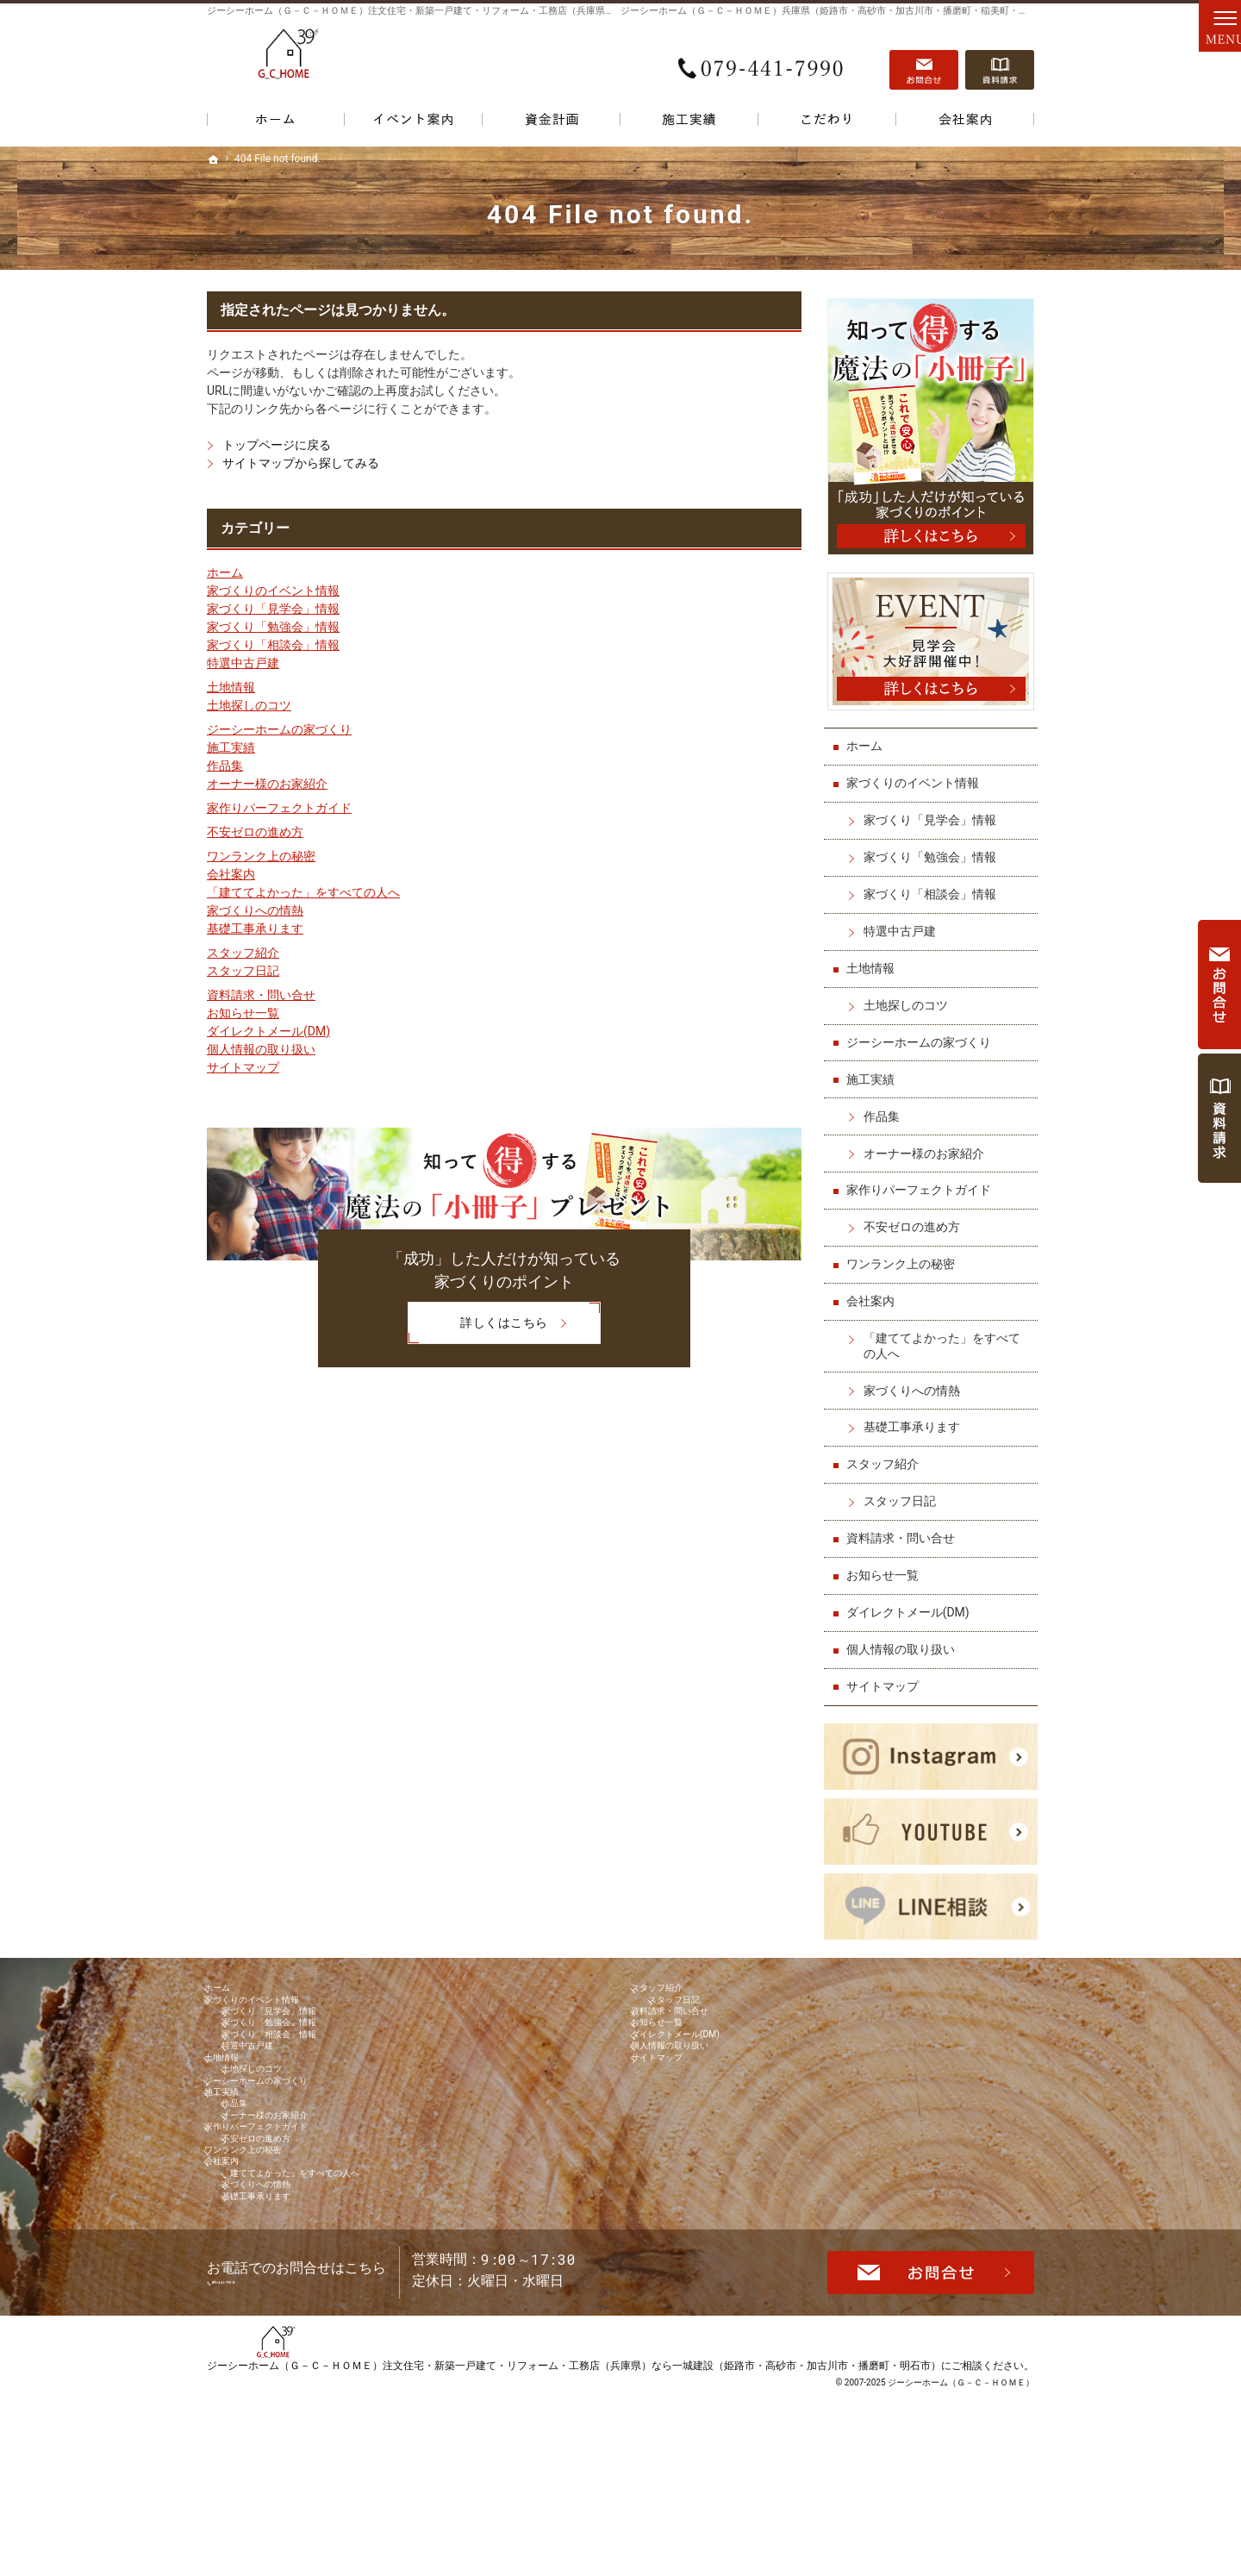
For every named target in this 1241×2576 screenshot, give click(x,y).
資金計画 (551, 123)
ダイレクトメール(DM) (268, 1031)
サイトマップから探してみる (300, 463)
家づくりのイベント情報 (273, 590)
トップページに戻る (276, 445)
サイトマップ (243, 1067)
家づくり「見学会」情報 (273, 609)
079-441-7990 (761, 61)
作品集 (225, 765)
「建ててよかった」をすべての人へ (303, 892)
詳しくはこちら (477, 1324)
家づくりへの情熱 (255, 910)
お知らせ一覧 (243, 1013)
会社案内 (231, 874)
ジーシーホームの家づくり (279, 729)
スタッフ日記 (243, 971)
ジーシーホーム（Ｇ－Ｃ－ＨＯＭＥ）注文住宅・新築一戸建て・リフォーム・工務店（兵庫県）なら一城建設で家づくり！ (467, 10)
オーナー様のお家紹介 (267, 784)
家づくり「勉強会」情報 (273, 627)
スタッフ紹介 (243, 953)
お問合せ (923, 61)
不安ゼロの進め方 (255, 832)
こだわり (827, 123)
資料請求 (999, 61)
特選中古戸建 (243, 663)
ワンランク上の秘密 (261, 856)
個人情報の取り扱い (261, 1049)
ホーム (225, 572)
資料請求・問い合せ (261, 995)
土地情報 (231, 687)
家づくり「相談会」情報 (273, 645)
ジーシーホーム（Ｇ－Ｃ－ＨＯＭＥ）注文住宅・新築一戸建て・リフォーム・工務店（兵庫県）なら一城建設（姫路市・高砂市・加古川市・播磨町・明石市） (574, 2536)
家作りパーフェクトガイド (279, 808)
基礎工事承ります (255, 928)
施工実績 (231, 747)
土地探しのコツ (249, 705)
